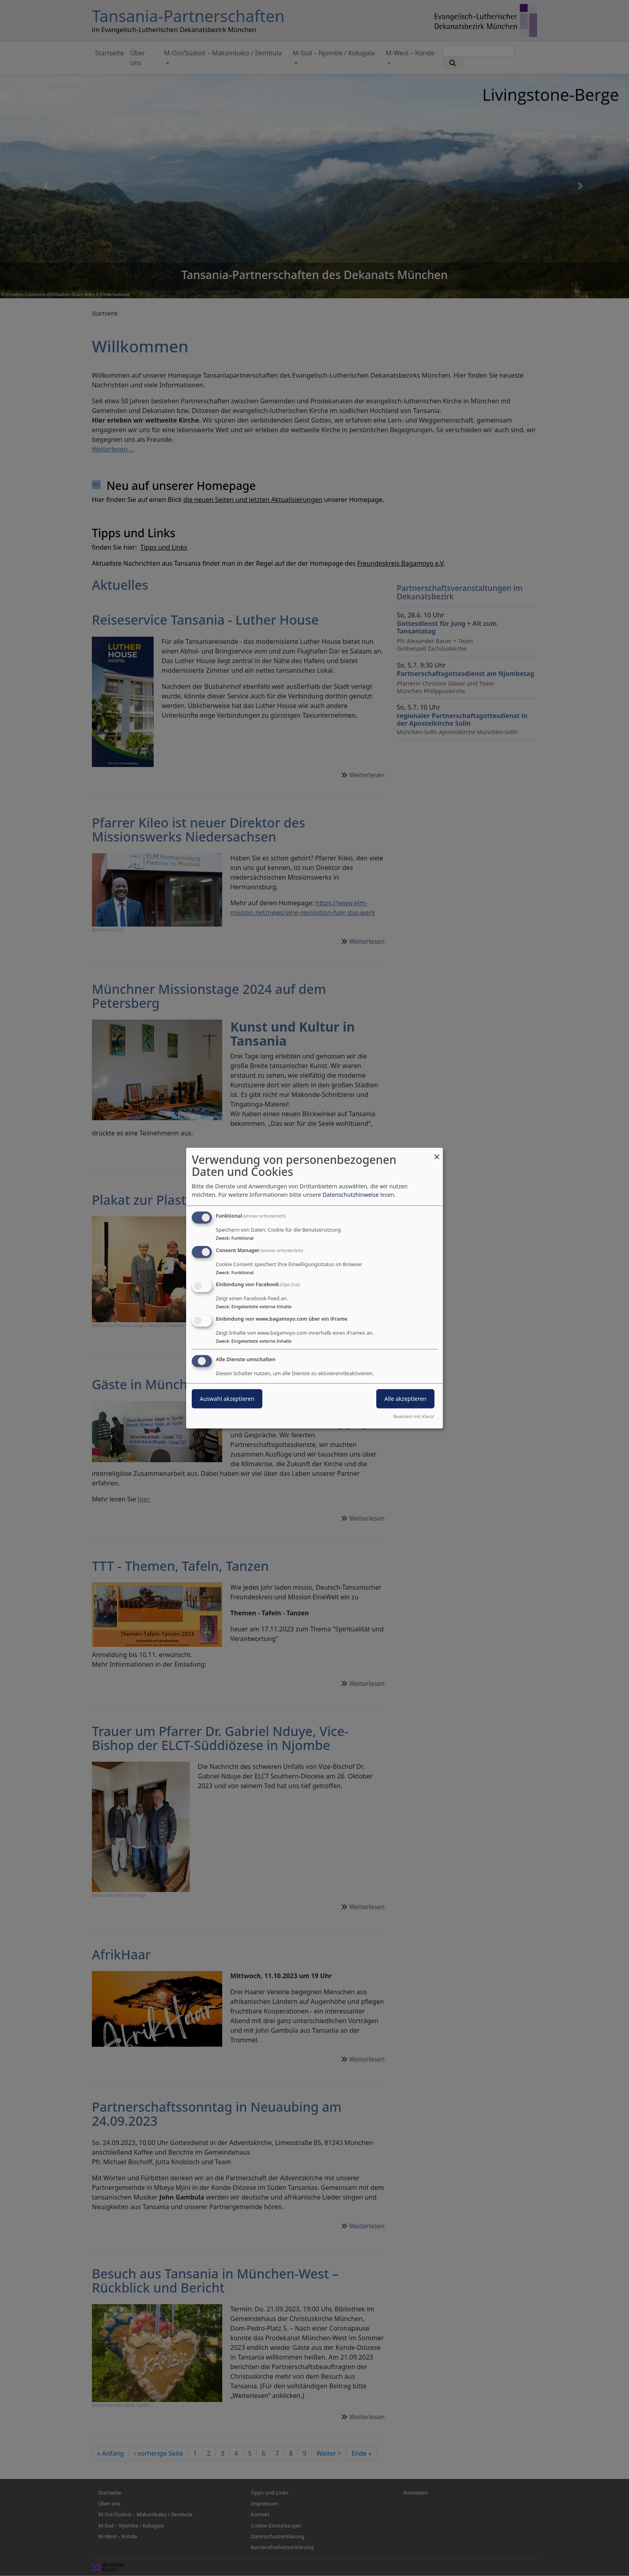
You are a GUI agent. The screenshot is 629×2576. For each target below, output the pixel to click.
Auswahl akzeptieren (227, 1398)
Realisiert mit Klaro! (413, 1416)
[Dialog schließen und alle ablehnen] (437, 1152)
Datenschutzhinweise (351, 1194)
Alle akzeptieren (405, 1398)
